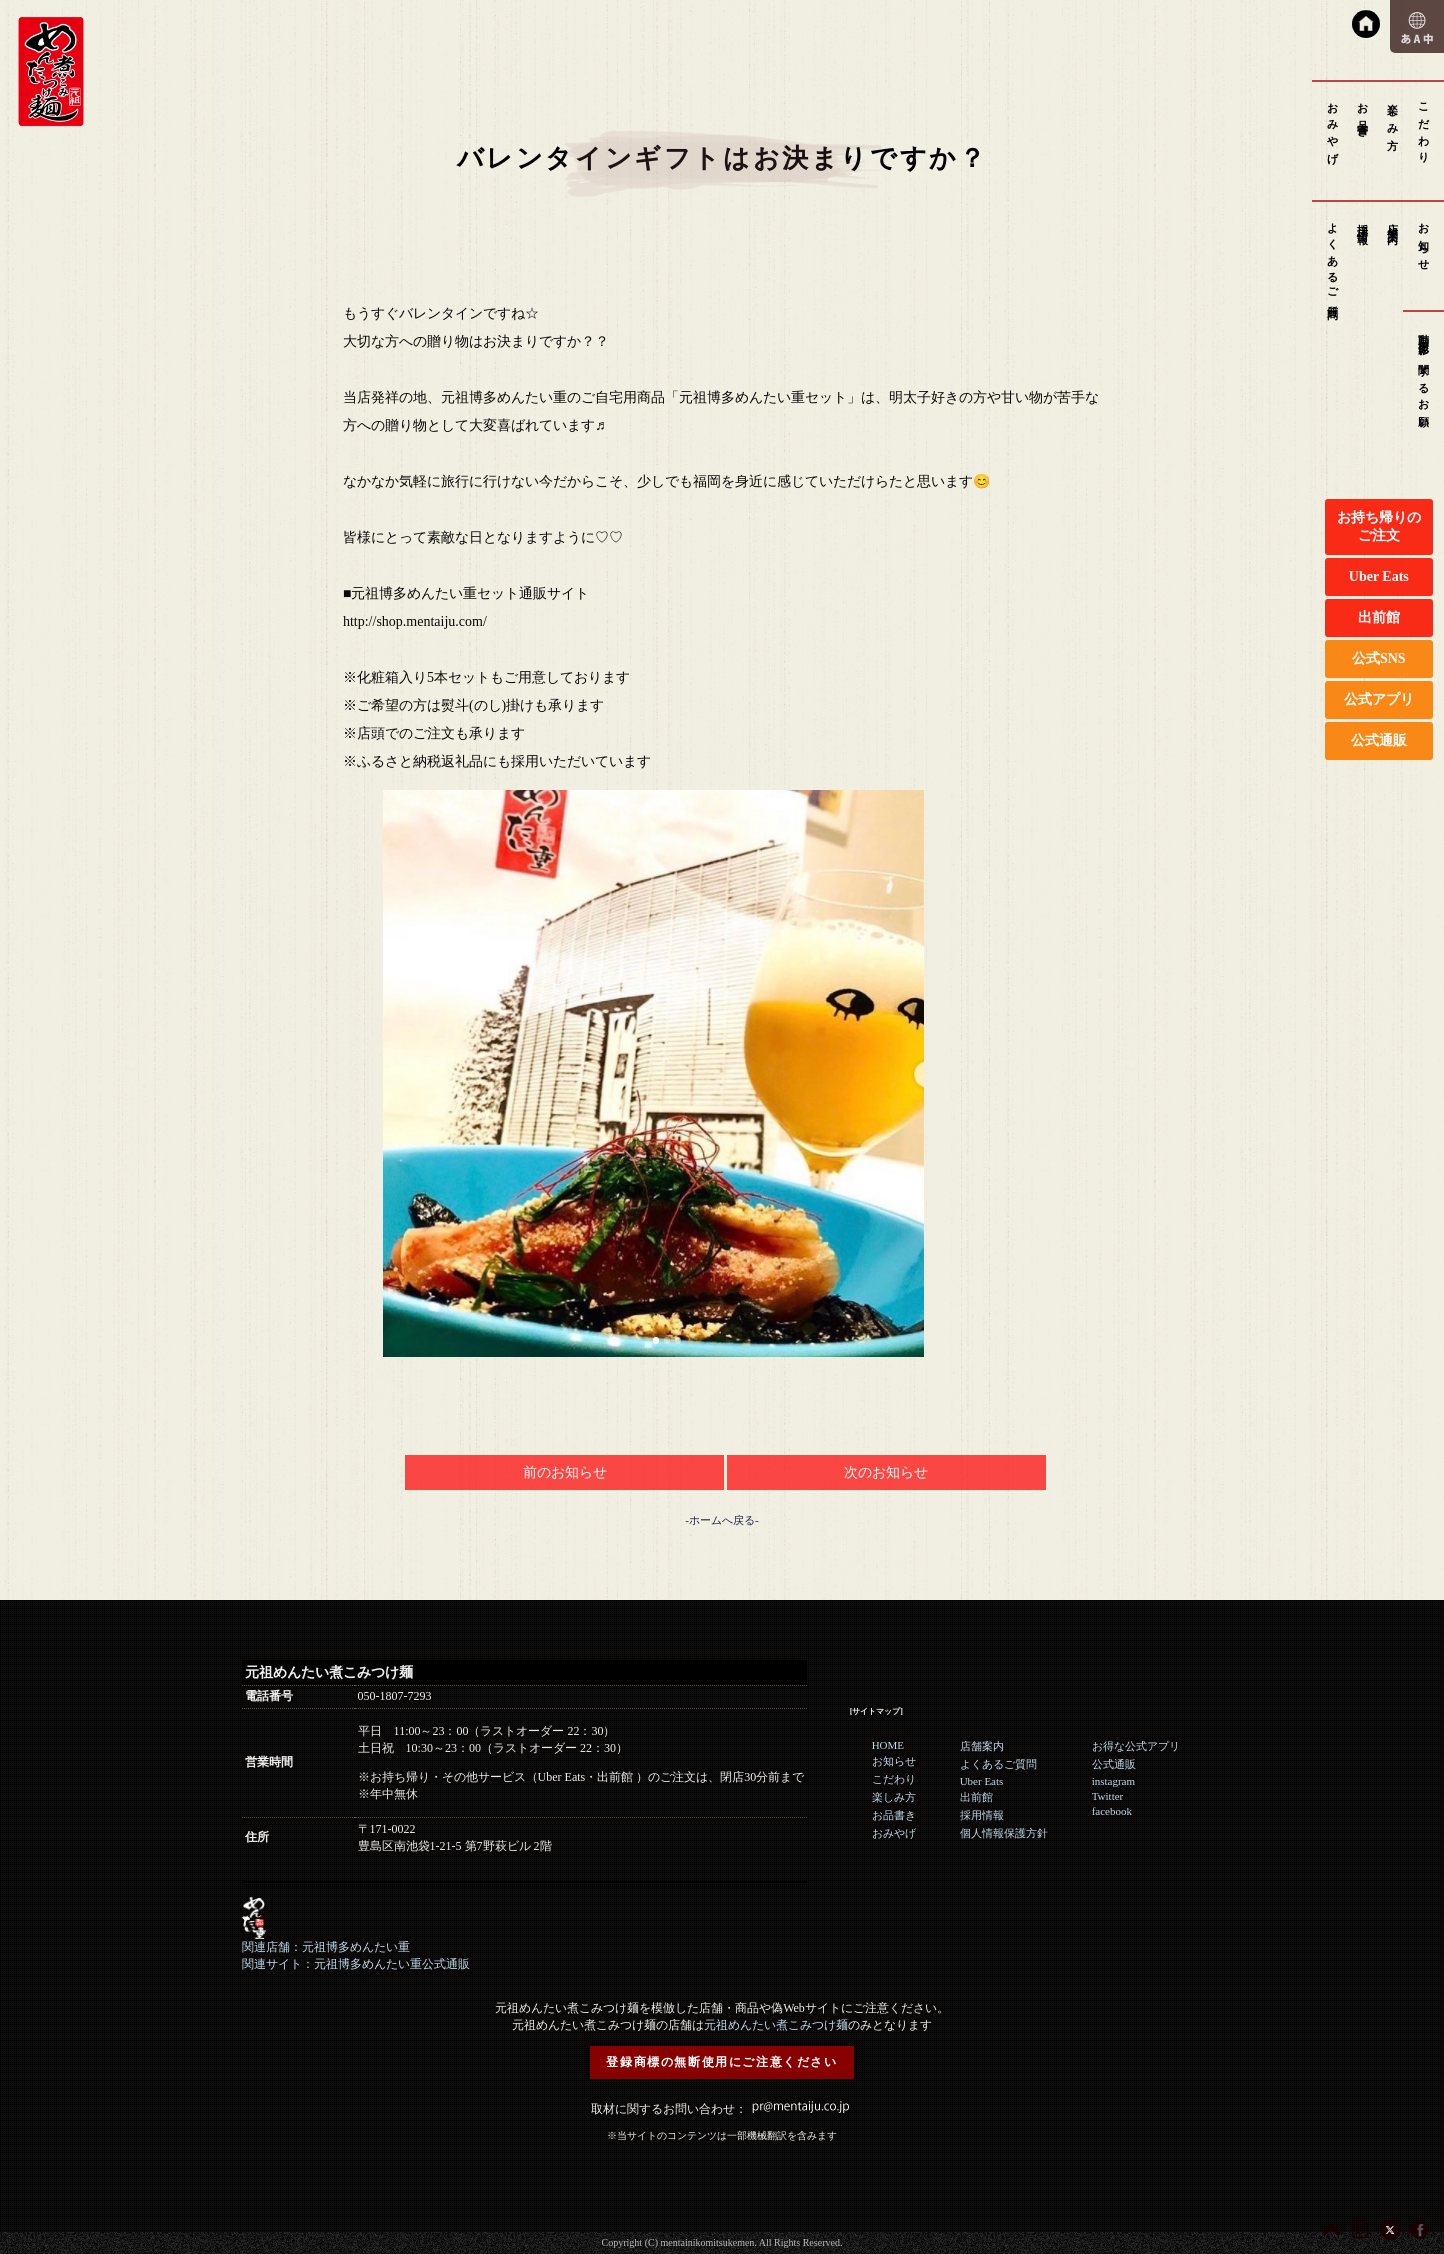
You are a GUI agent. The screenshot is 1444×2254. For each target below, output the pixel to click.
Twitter (1108, 1796)
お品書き (1363, 114)
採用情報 (1363, 221)
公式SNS (1379, 658)
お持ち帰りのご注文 (1379, 526)
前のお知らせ (565, 1472)
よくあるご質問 (1333, 259)
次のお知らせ (886, 1472)
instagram (1113, 1781)
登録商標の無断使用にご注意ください (721, 2062)
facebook (1112, 1811)
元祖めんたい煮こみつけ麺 (776, 2025)
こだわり (1424, 127)
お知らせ (1424, 241)
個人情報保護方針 (1004, 1833)
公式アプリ (1379, 699)
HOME (888, 1745)
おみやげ (1333, 127)
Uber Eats (1379, 576)
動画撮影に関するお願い (1424, 376)
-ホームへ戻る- (721, 1520)
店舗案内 (1393, 221)
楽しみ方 (1393, 114)
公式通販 (1379, 740)
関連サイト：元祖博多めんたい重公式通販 (356, 1964)
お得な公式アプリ (1136, 1746)
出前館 (1379, 617)
